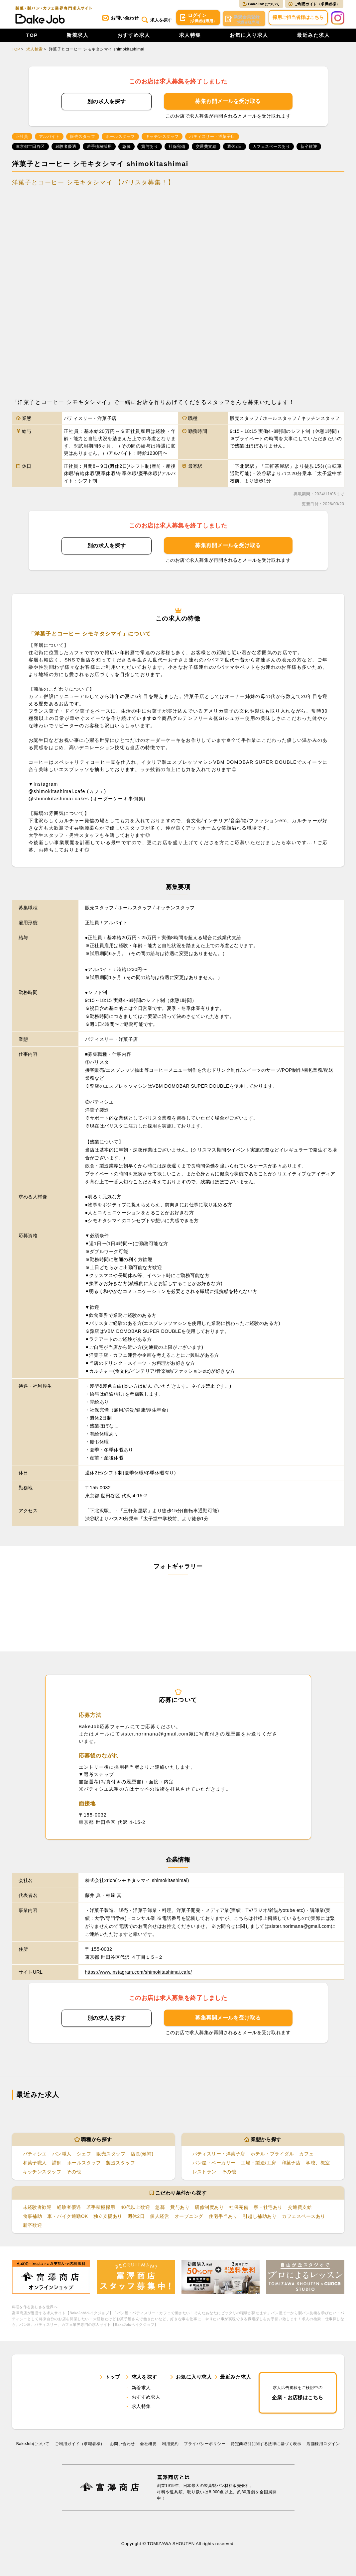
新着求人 (77, 37)
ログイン (196, 19)
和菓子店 (291, 2164)
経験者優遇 (69, 2209)
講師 (57, 2164)
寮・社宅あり (268, 2209)
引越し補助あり (260, 2218)
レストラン (204, 2173)
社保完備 (238, 2209)
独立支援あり (107, 2218)
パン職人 (61, 2155)
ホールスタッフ (84, 2164)
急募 (160, 2209)
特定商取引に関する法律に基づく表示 (266, 2449)
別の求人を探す (106, 103)
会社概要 (148, 2449)
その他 (73, 2173)
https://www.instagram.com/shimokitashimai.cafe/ (139, 1973)
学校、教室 (318, 2164)
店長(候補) (142, 2155)
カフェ (306, 2155)
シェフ (84, 2155)
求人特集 (190, 37)
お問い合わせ (115, 19)
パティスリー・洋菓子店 (218, 2155)
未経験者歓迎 (37, 2209)
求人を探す (153, 19)
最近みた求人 (313, 37)
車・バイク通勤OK (67, 2218)
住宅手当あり (223, 2218)
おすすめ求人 (133, 37)
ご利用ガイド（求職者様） (314, 4)
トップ (112, 2380)
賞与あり (180, 2209)
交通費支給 (300, 2209)
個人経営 (160, 2218)
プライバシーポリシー (204, 2449)
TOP (32, 37)
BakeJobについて (261, 4)
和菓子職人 (35, 2164)
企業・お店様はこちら (297, 2395)
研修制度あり (209, 2209)
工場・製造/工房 (258, 2164)
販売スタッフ (110, 2155)
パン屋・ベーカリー (214, 2164)
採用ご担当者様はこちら (298, 19)
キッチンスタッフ (42, 2173)
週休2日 (136, 2218)
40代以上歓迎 (135, 2209)
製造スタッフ (120, 2164)
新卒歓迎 (32, 2226)
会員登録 (243, 19)
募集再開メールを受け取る (228, 103)
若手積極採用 (100, 2209)
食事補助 (32, 2218)
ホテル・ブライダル (272, 2155)
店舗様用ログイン (323, 2449)
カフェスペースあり (303, 2218)
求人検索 (34, 51)
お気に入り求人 (249, 37)
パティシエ (35, 2155)
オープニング (189, 2218)
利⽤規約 (170, 2449)
